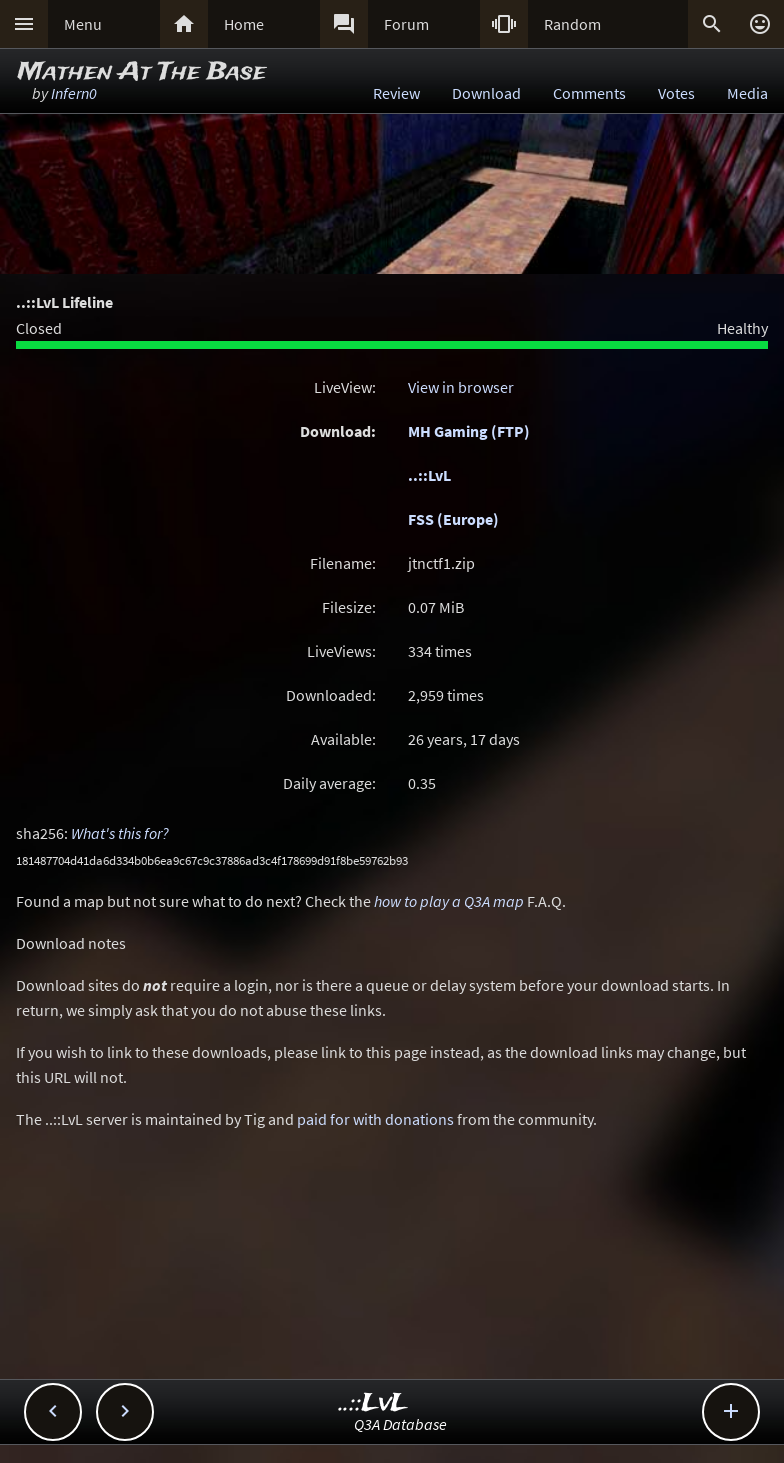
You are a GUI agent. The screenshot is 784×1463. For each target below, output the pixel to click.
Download (486, 93)
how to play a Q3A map (449, 901)
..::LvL (429, 475)
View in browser (461, 387)
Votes (676, 93)
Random (572, 24)
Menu (83, 24)
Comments (589, 93)
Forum (406, 24)
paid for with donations (375, 1119)
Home (244, 24)
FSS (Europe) (453, 519)
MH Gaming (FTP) (469, 431)
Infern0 (74, 93)
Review (396, 93)
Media (747, 93)
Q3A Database (400, 1424)
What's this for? (120, 833)
